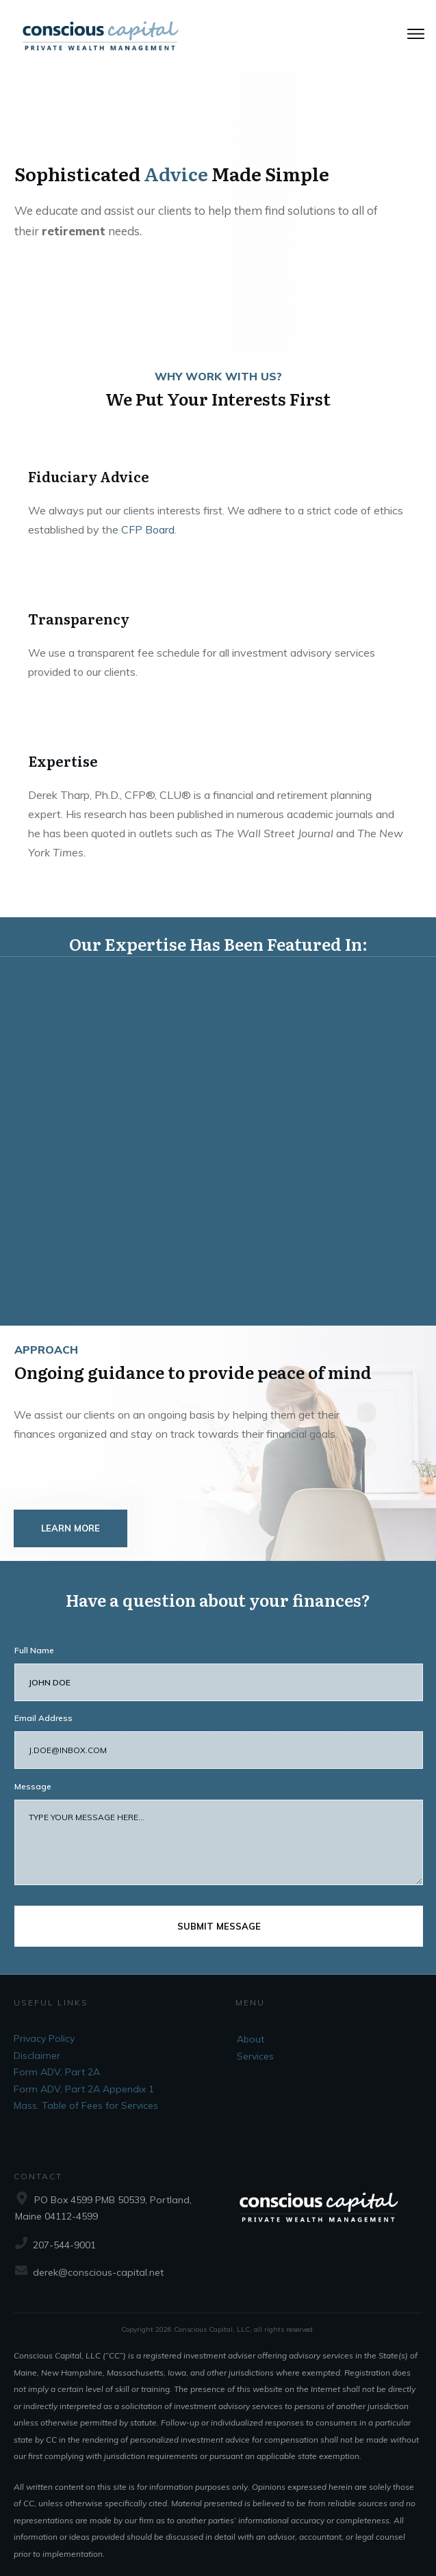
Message (32, 1773)
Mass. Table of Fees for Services (86, 2092)
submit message (219, 1913)
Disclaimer (37, 2042)
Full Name (34, 1637)
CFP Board (148, 529)
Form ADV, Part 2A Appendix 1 (84, 2076)
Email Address (43, 1705)
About (250, 2026)
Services (255, 2043)
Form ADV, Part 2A (57, 2059)
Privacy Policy (44, 2025)
